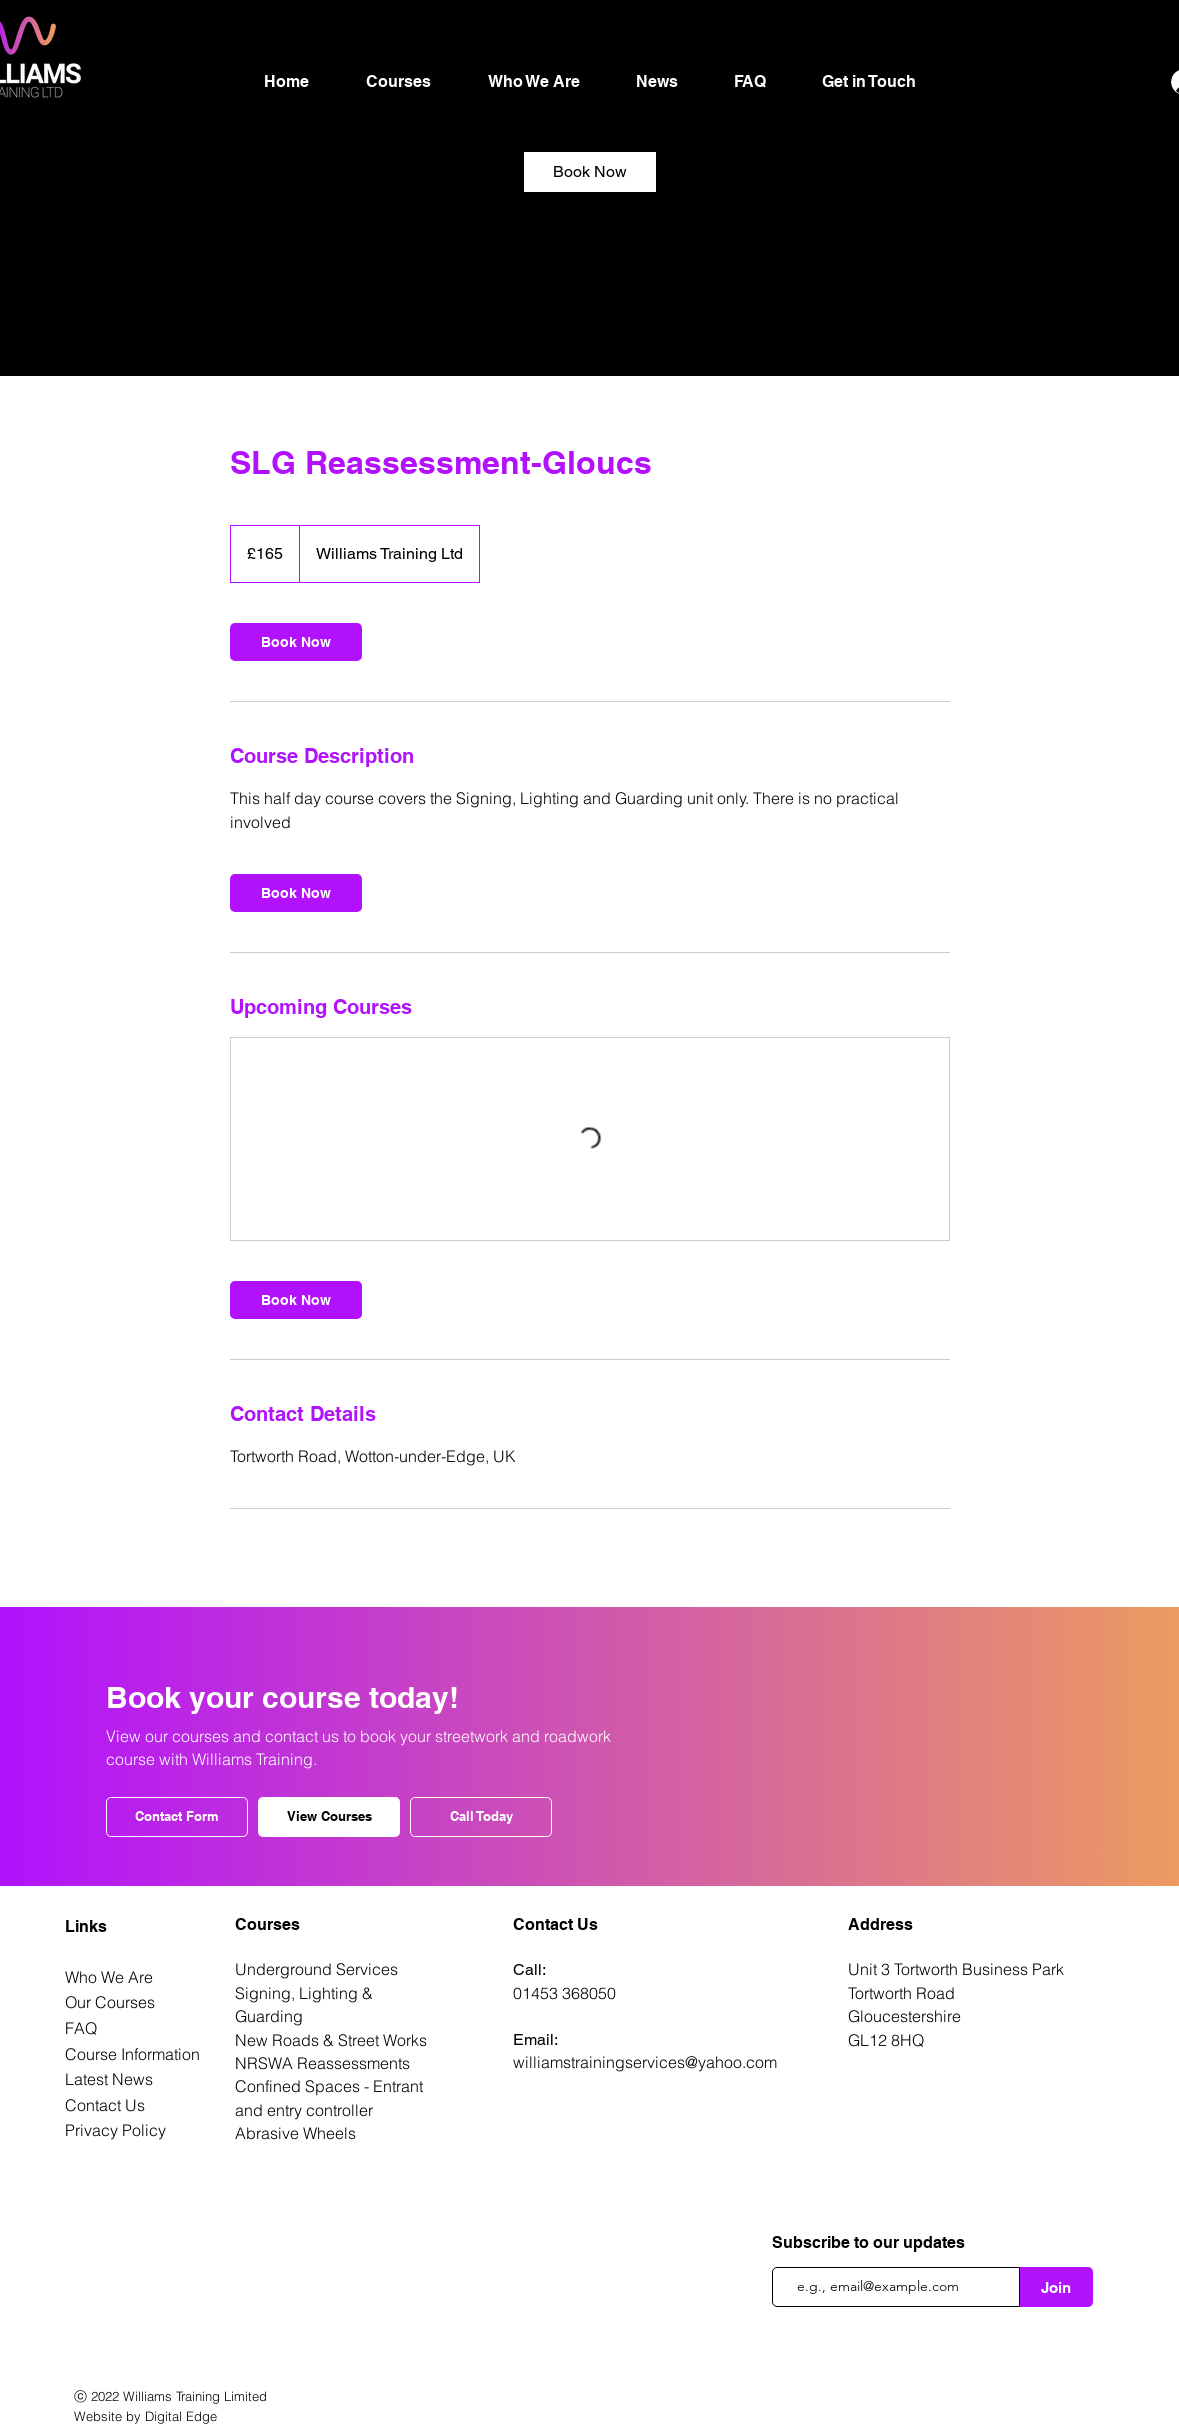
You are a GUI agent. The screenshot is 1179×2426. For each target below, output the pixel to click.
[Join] (1056, 2287)
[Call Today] (481, 1817)
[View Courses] (329, 1817)
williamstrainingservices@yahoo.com (645, 2062)
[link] (590, 172)
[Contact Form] (177, 1817)
